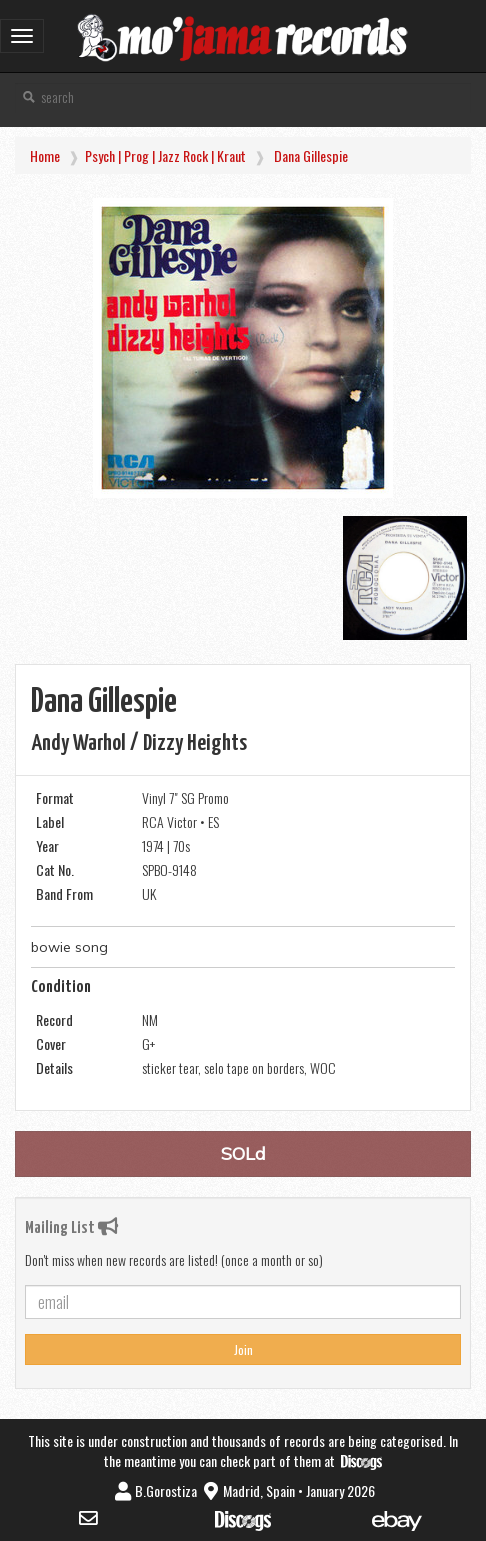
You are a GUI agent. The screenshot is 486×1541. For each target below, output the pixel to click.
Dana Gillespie (311, 155)
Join (243, 1349)
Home (45, 155)
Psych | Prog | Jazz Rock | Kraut (165, 155)
